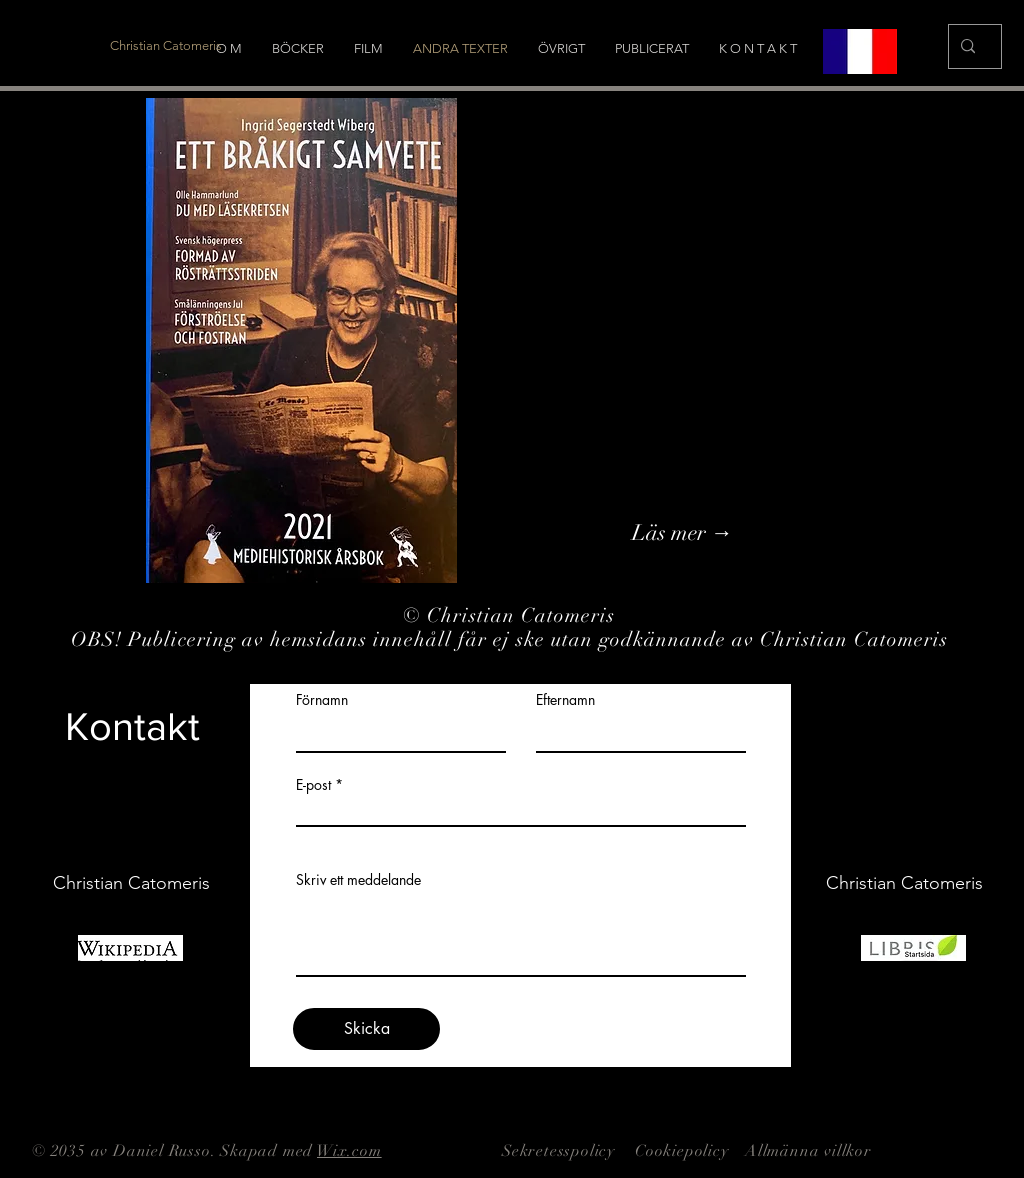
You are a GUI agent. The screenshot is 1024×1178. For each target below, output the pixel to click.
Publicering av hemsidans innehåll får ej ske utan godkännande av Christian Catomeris (541, 639)
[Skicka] (366, 1029)
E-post (313, 785)
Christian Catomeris (524, 615)
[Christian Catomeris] (166, 46)
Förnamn (322, 700)
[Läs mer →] (740, 533)
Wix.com (349, 1151)
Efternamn (565, 700)
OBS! (99, 639)
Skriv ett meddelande (358, 880)
